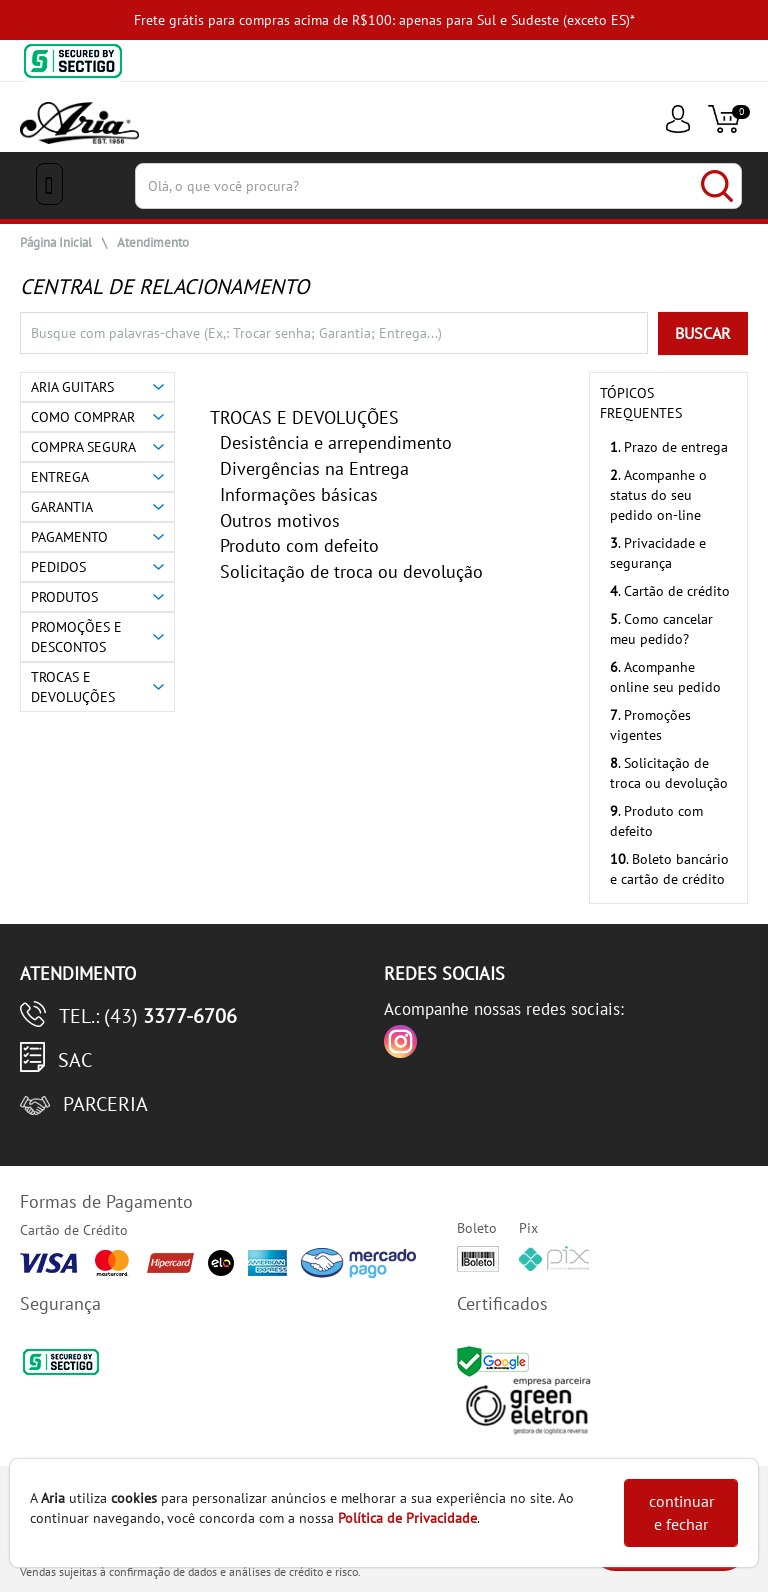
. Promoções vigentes (650, 725)
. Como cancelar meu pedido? (661, 629)
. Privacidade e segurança (658, 553)
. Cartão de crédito (670, 591)
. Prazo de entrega (669, 447)
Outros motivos (280, 520)
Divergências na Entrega (314, 468)
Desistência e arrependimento (336, 442)
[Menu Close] (49, 184)
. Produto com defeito (656, 821)
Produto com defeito (299, 545)
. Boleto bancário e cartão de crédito (669, 869)
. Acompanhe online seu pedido (665, 677)
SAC (75, 1060)
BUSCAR (703, 333)
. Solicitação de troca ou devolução (669, 773)
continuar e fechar (681, 1512)
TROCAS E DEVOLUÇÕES (304, 417)
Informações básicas (299, 494)
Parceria (105, 1104)
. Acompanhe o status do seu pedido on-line (658, 495)
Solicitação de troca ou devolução (351, 571)
